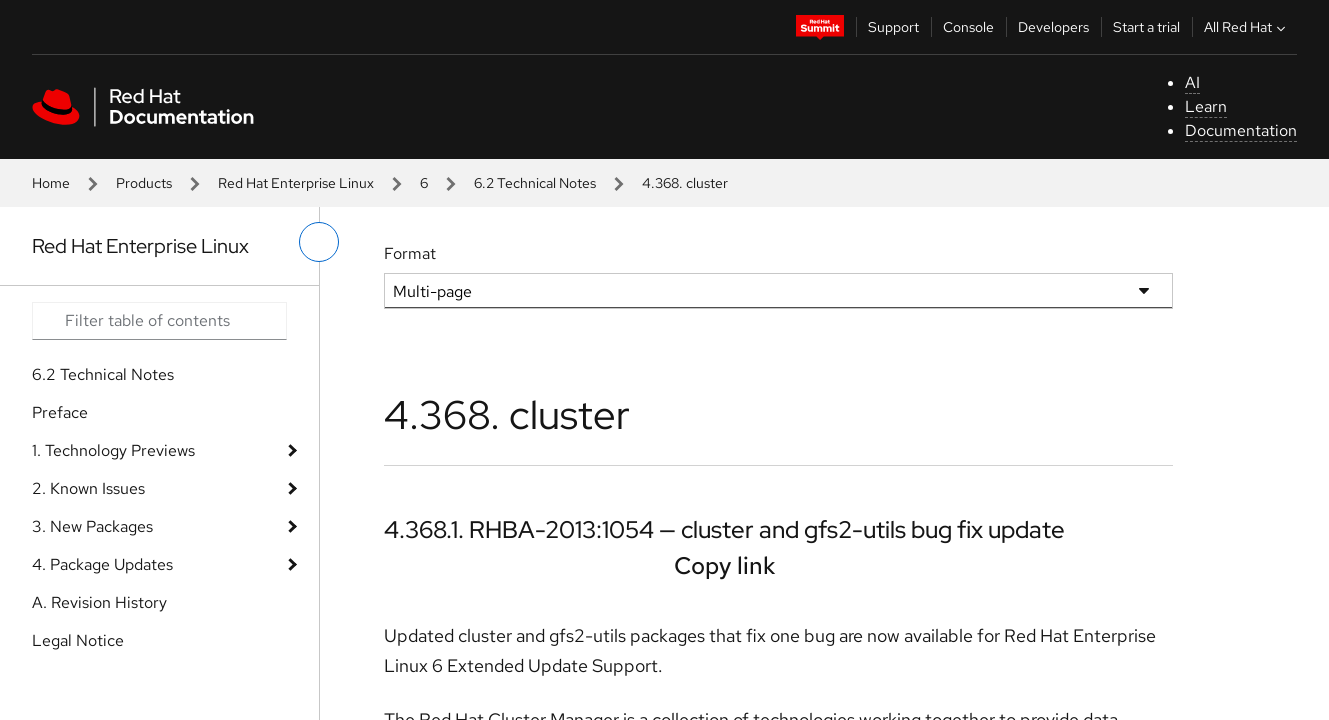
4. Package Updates (102, 564)
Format (410, 253)
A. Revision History (99, 602)
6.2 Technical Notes (535, 183)
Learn (1206, 106)
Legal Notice (78, 640)
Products (144, 183)
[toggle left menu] (319, 242)
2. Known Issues (88, 488)
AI (1192, 82)
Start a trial (1146, 27)
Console (968, 27)
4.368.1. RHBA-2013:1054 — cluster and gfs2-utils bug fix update (724, 529)
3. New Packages (92, 526)
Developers (1053, 27)
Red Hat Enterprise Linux (296, 183)
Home (51, 183)
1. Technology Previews (113, 450)
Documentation (1241, 130)
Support (893, 27)
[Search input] (159, 321)
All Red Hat (1247, 27)
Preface (60, 412)
